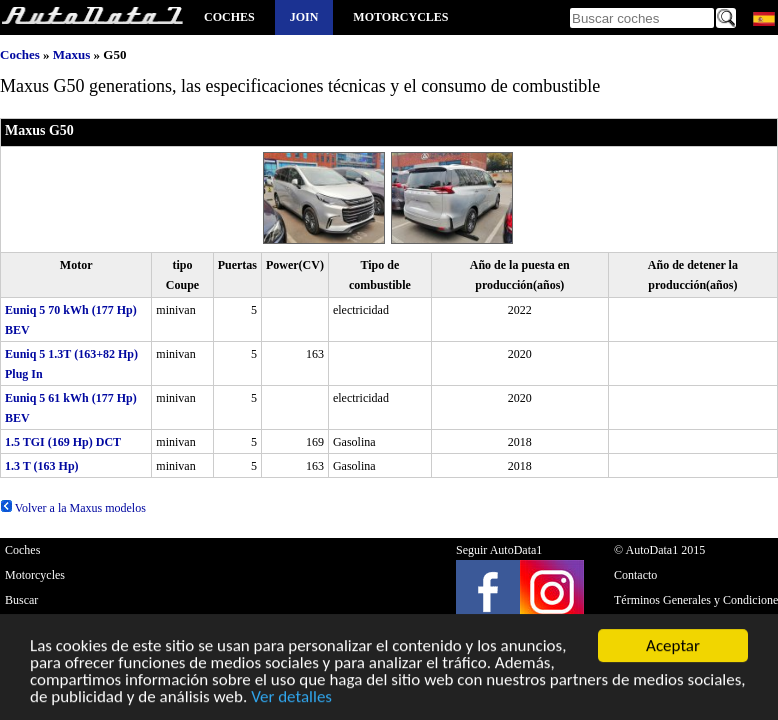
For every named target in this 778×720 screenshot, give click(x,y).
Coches (229, 17)
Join (304, 17)
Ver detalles (291, 698)
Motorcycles (400, 17)
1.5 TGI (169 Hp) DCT (63, 442)
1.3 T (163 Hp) (42, 466)
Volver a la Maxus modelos (73, 508)
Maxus (72, 54)
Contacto (635, 575)
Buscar (21, 600)
